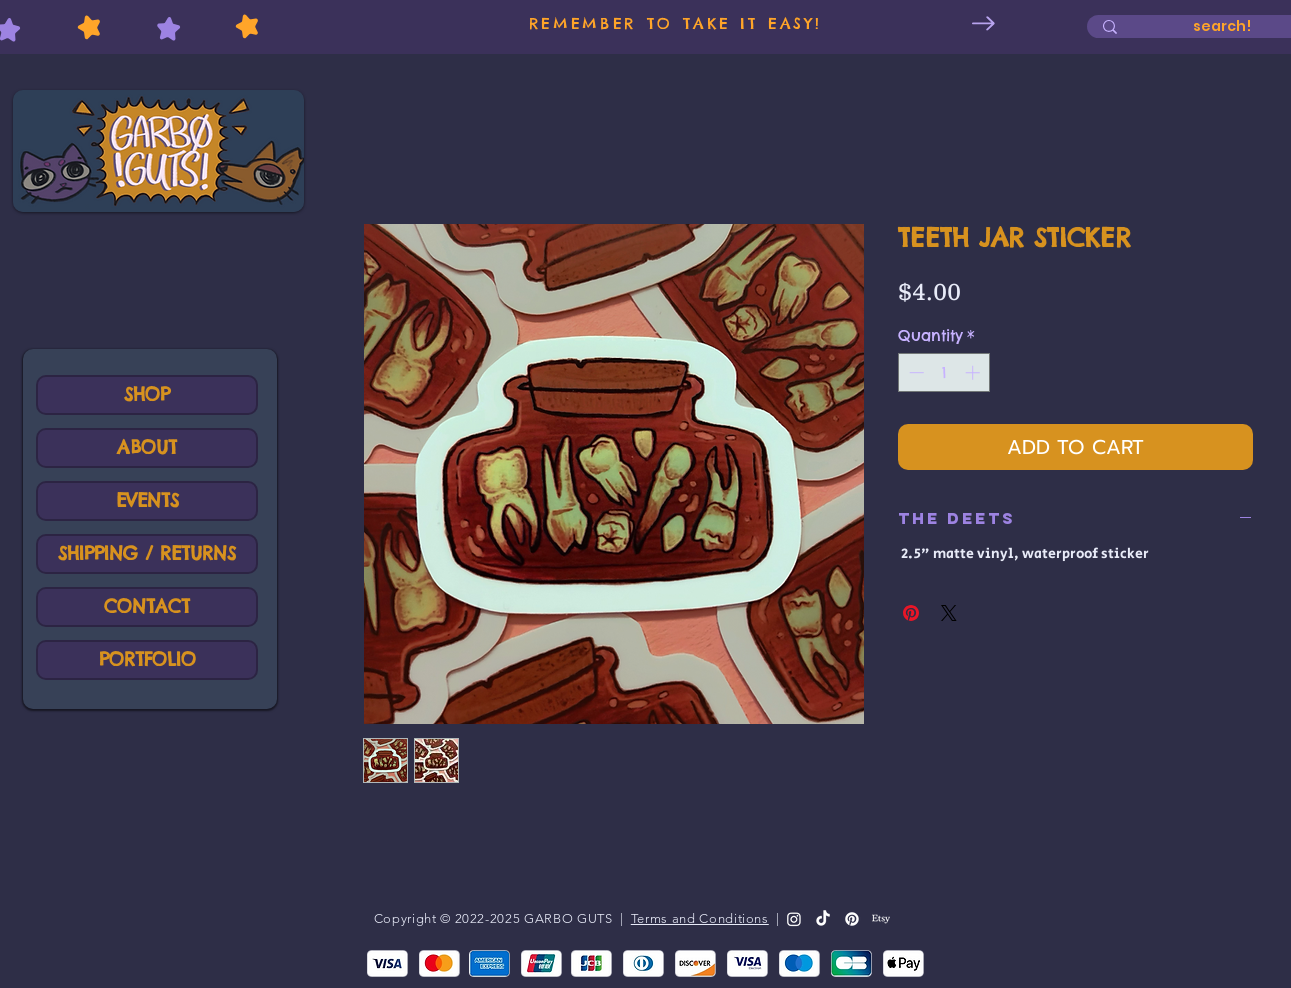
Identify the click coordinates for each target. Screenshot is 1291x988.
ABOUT (147, 447)
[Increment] (974, 372)
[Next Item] (983, 23)
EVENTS (147, 500)
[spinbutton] (944, 372)
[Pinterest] (852, 919)
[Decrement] (914, 372)
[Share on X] (949, 613)
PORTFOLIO (147, 659)
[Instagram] (794, 919)
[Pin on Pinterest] (911, 613)
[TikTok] (823, 919)
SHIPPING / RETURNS (147, 553)
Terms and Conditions (700, 918)
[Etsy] (881, 919)
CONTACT (147, 606)
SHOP (147, 394)
